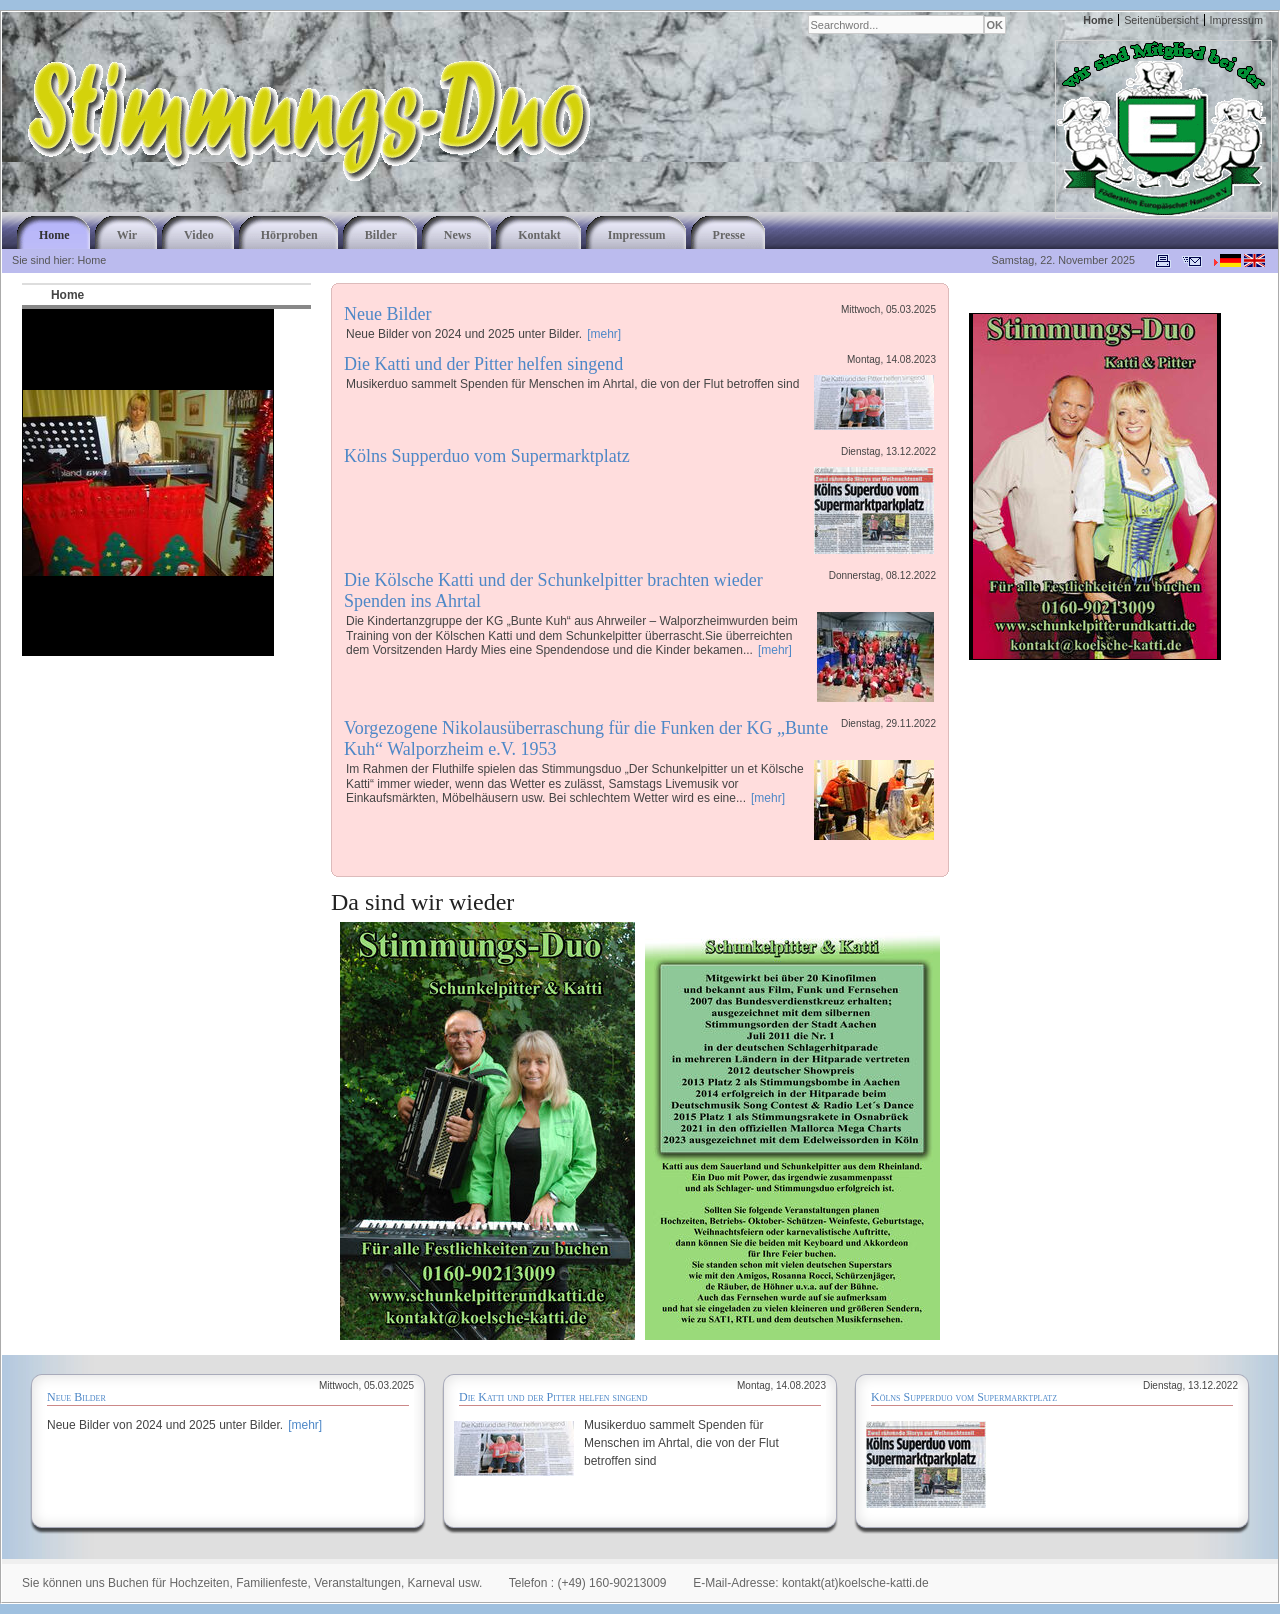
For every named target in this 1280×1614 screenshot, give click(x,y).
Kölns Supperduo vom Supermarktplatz (487, 456)
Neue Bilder (388, 314)
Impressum (1236, 20)
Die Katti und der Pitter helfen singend (483, 364)
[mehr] (604, 334)
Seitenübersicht (1161, 20)
